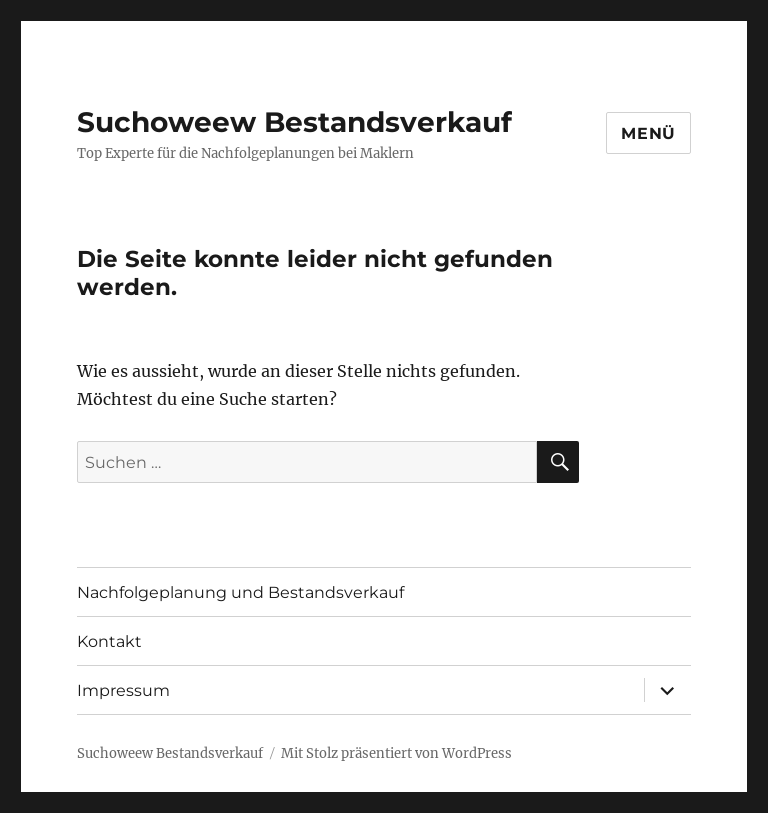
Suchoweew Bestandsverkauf (294, 122)
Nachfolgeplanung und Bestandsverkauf (240, 592)
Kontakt (109, 641)
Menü (648, 133)
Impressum (123, 690)
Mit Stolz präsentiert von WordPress (396, 753)
